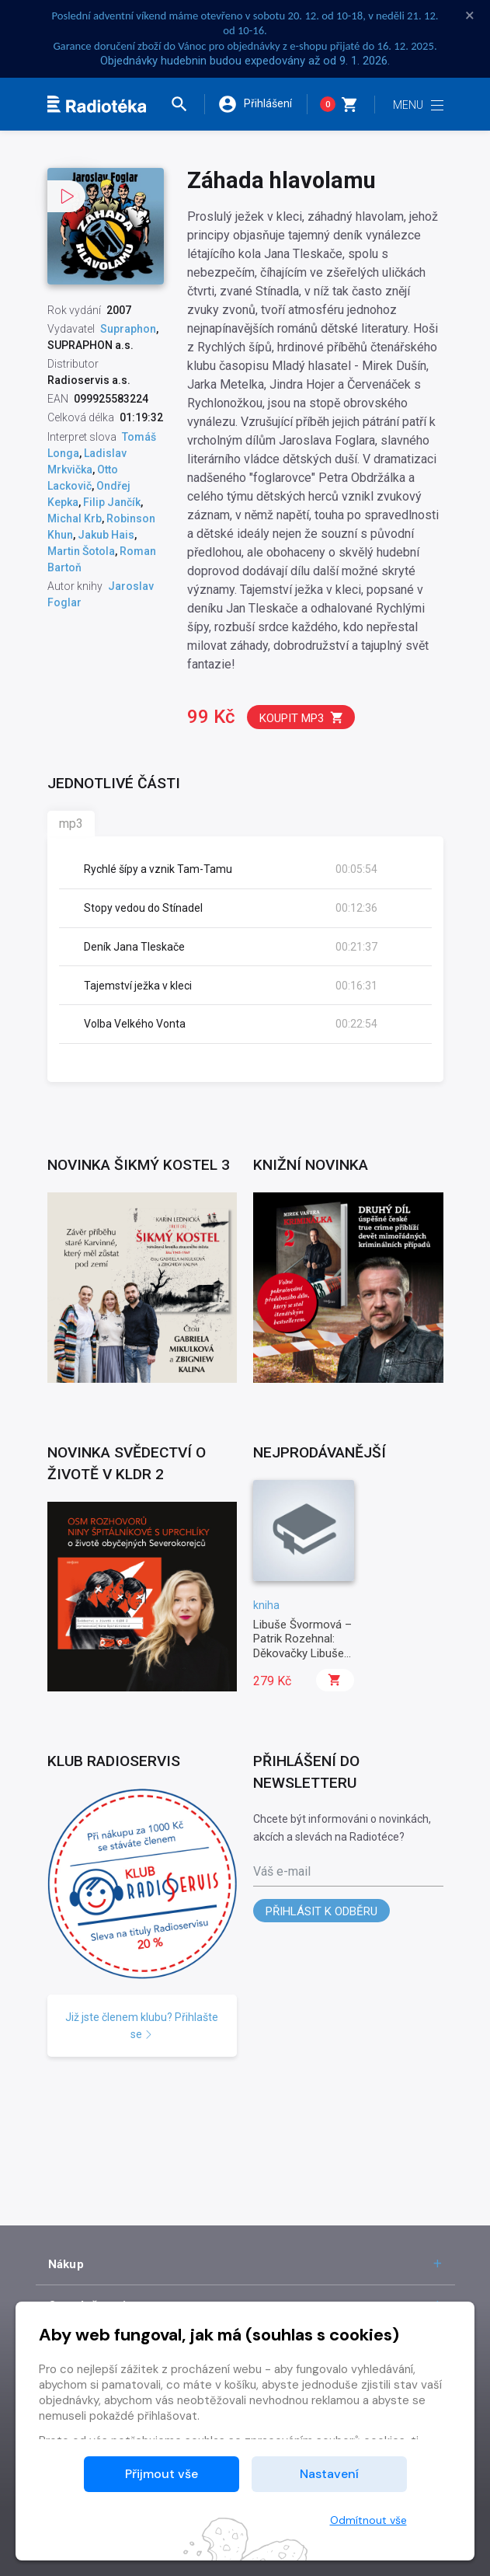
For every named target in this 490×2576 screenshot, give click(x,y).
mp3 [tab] (71, 823)
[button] (186, 104)
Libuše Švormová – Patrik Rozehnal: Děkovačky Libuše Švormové (302, 1646)
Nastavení (329, 2474)
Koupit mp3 (301, 717)
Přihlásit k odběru (321, 1911)
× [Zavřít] (469, 15)
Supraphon (128, 329)
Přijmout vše (161, 2474)
